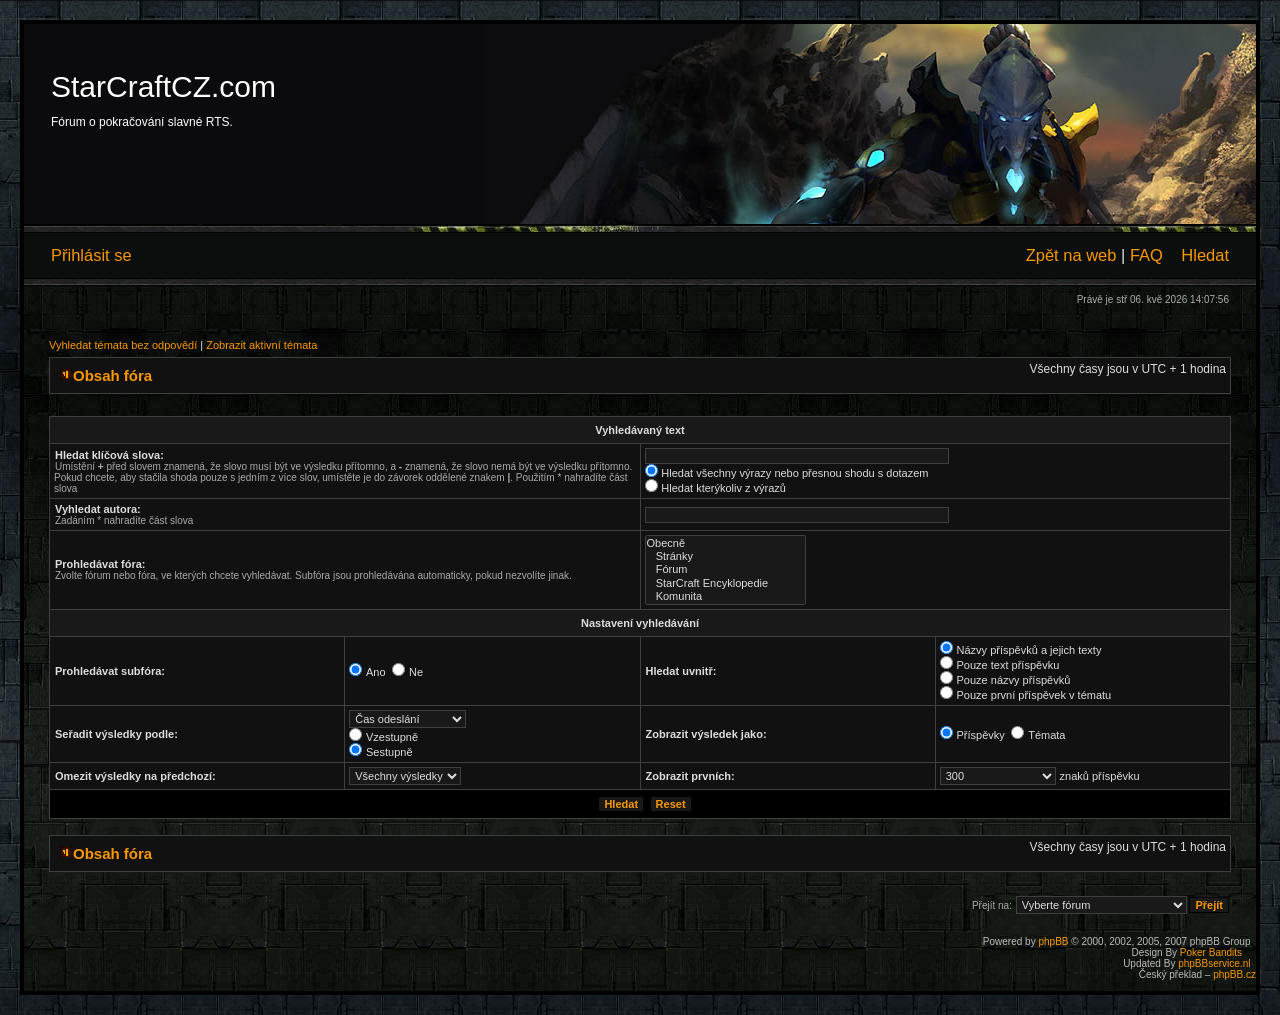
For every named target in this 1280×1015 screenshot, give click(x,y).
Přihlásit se (91, 255)
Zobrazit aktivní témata (261, 345)
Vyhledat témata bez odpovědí (123, 345)
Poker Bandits (1211, 952)
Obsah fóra (112, 375)
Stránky (726, 556)
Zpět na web (1071, 255)
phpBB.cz (1234, 974)
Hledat (1205, 255)
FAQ (1146, 255)
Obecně (726, 543)
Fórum (726, 569)
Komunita (726, 596)
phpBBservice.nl (1214, 963)
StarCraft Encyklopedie (726, 583)
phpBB (1053, 941)
